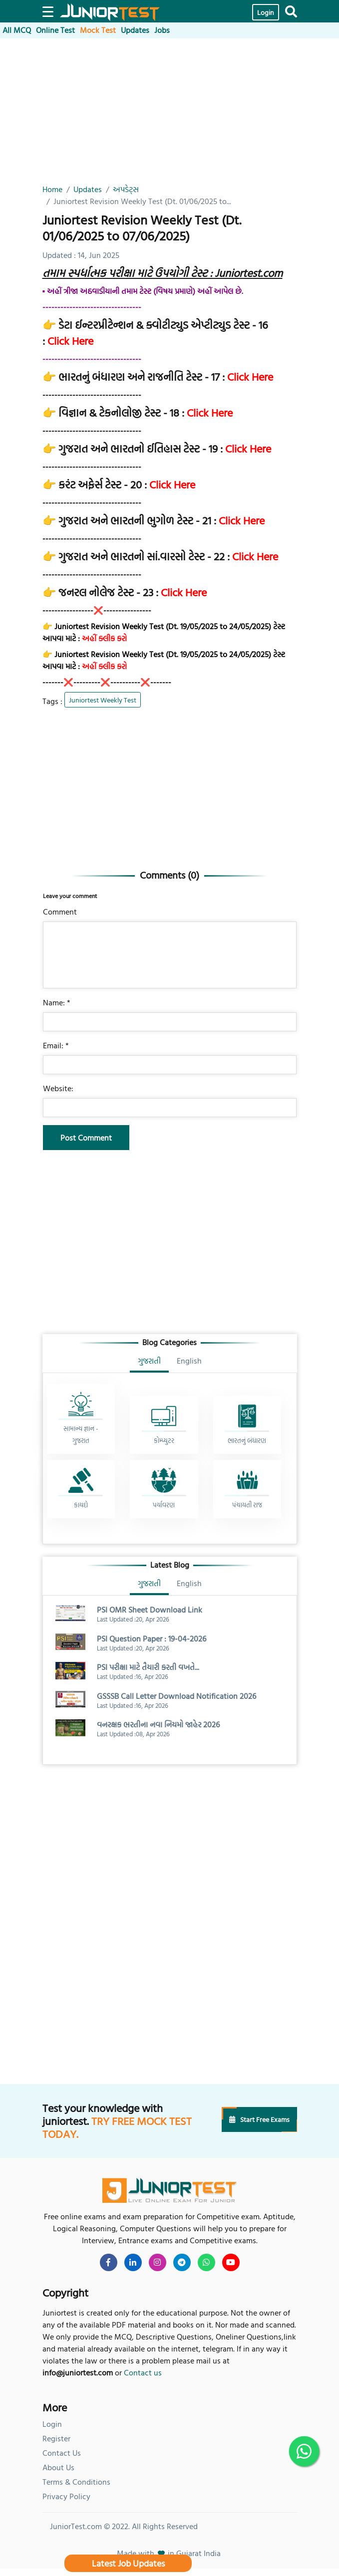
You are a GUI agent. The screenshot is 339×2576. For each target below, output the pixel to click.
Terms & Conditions (76, 2482)
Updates (135, 30)
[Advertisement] (169, 113)
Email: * (56, 1045)
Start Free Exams (259, 2119)
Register (56, 2438)
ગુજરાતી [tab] (149, 1361)
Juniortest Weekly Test (102, 700)
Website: (58, 1088)
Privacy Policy (66, 2496)
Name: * (56, 1002)
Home (52, 189)
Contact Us (61, 2453)
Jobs (162, 30)
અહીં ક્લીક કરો (104, 638)
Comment (60, 912)
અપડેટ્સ (126, 189)
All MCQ (16, 30)
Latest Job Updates (128, 2563)
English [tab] (189, 1361)
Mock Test (98, 30)
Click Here (70, 340)
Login (265, 12)
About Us (58, 2467)
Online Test (55, 30)
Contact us (143, 2372)
